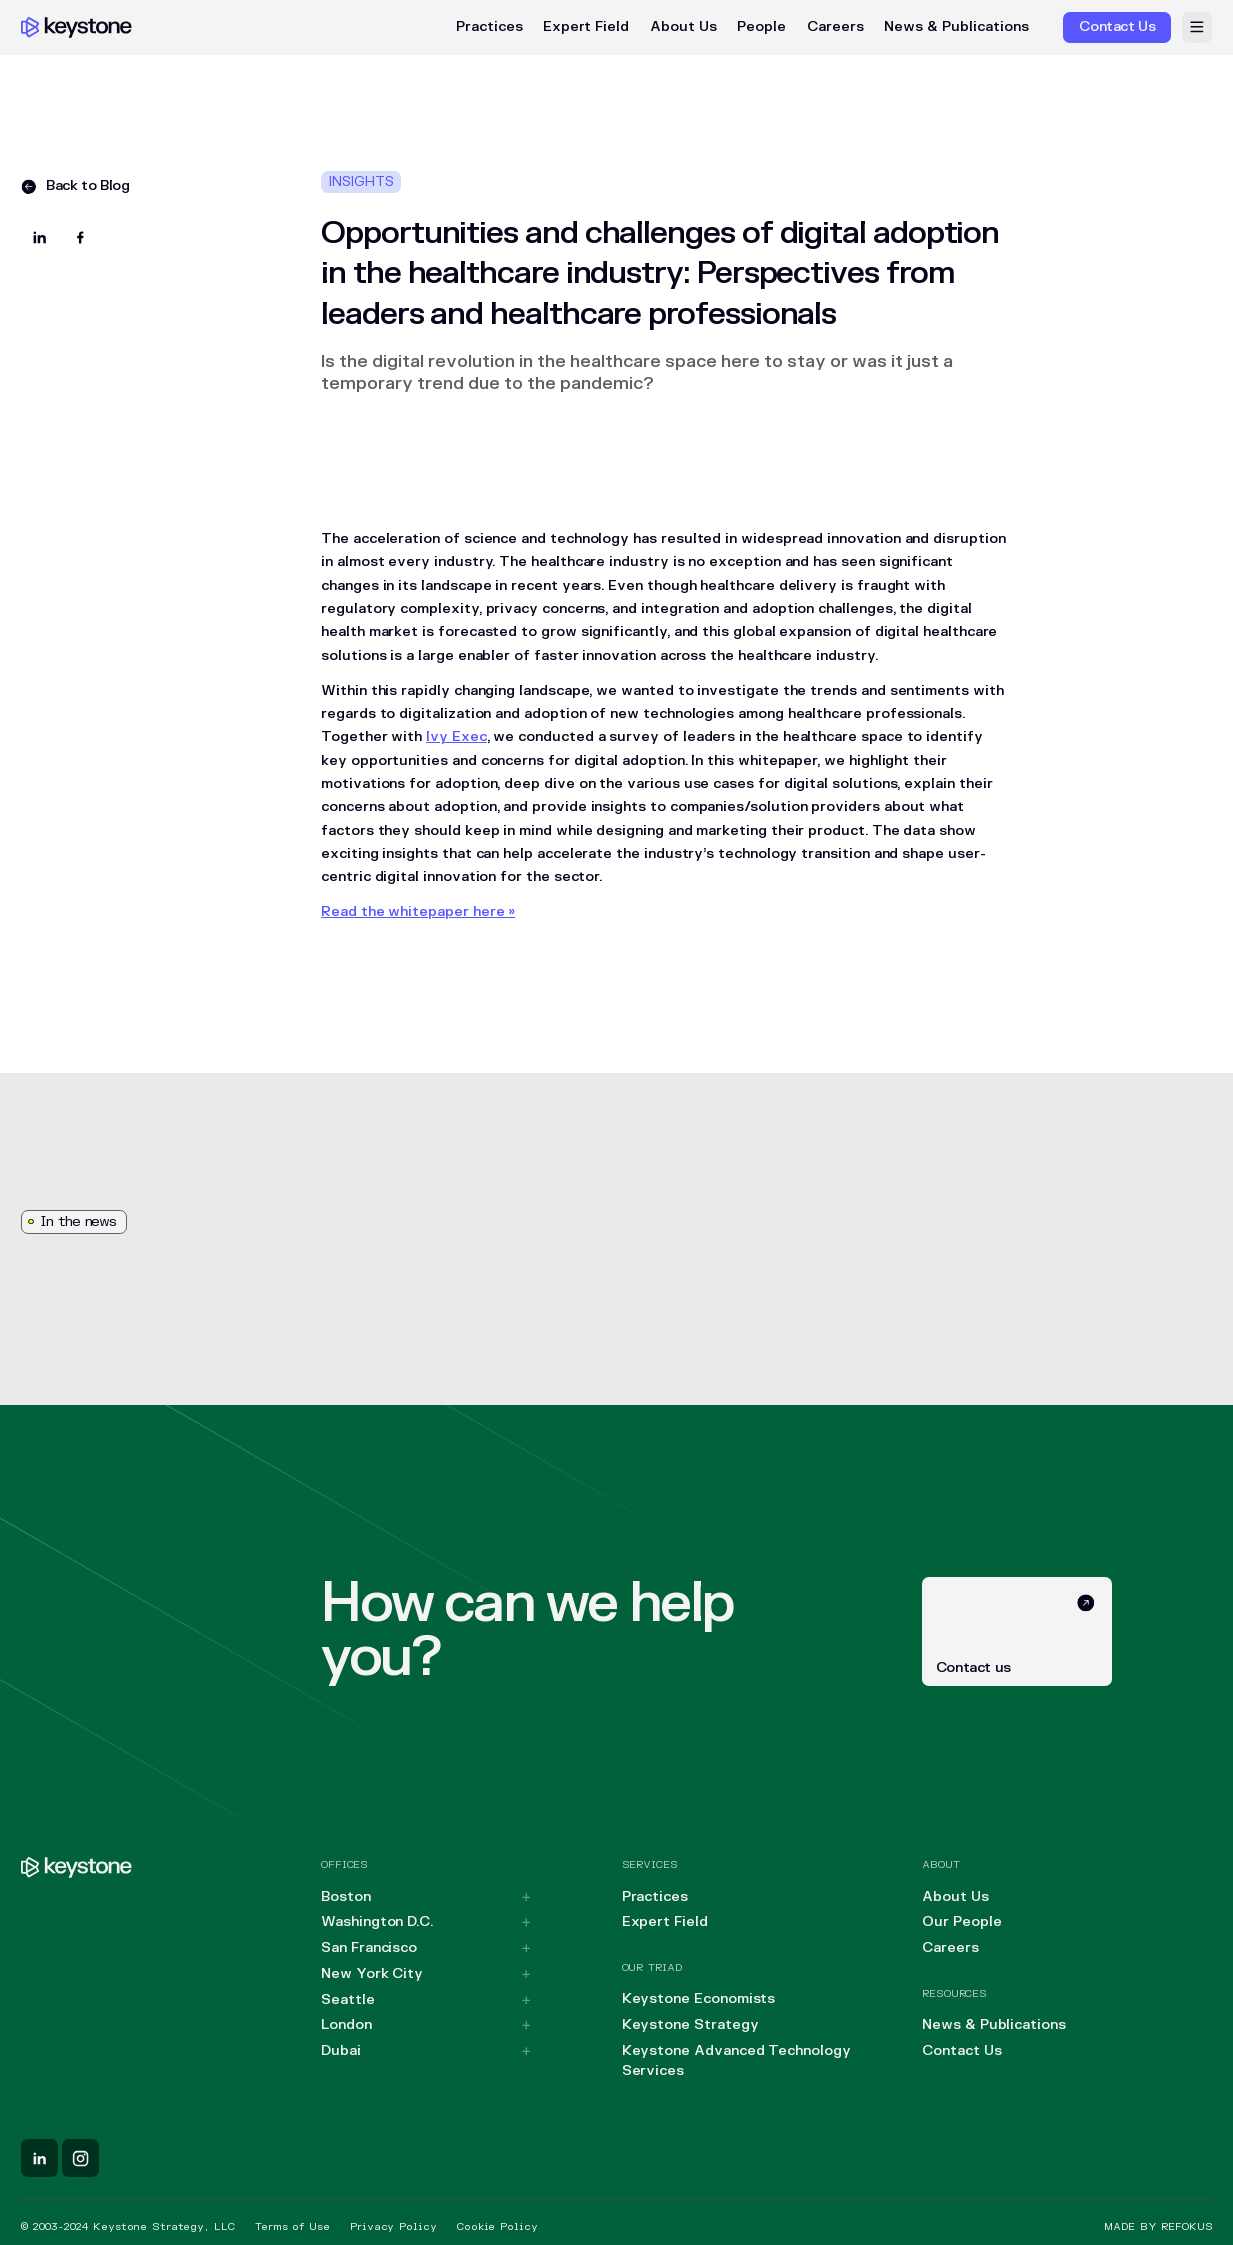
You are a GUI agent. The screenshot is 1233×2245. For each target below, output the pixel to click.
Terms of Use (292, 2226)
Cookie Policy (497, 2226)
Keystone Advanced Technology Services (736, 2061)
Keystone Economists (699, 1998)
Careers (835, 27)
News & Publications (956, 27)
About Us (683, 27)
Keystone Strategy (690, 2024)
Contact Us (961, 2050)
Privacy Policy (393, 2226)
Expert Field (586, 27)
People (761, 27)
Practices (489, 27)
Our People (961, 1921)
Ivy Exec (456, 736)
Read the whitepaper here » (418, 911)
